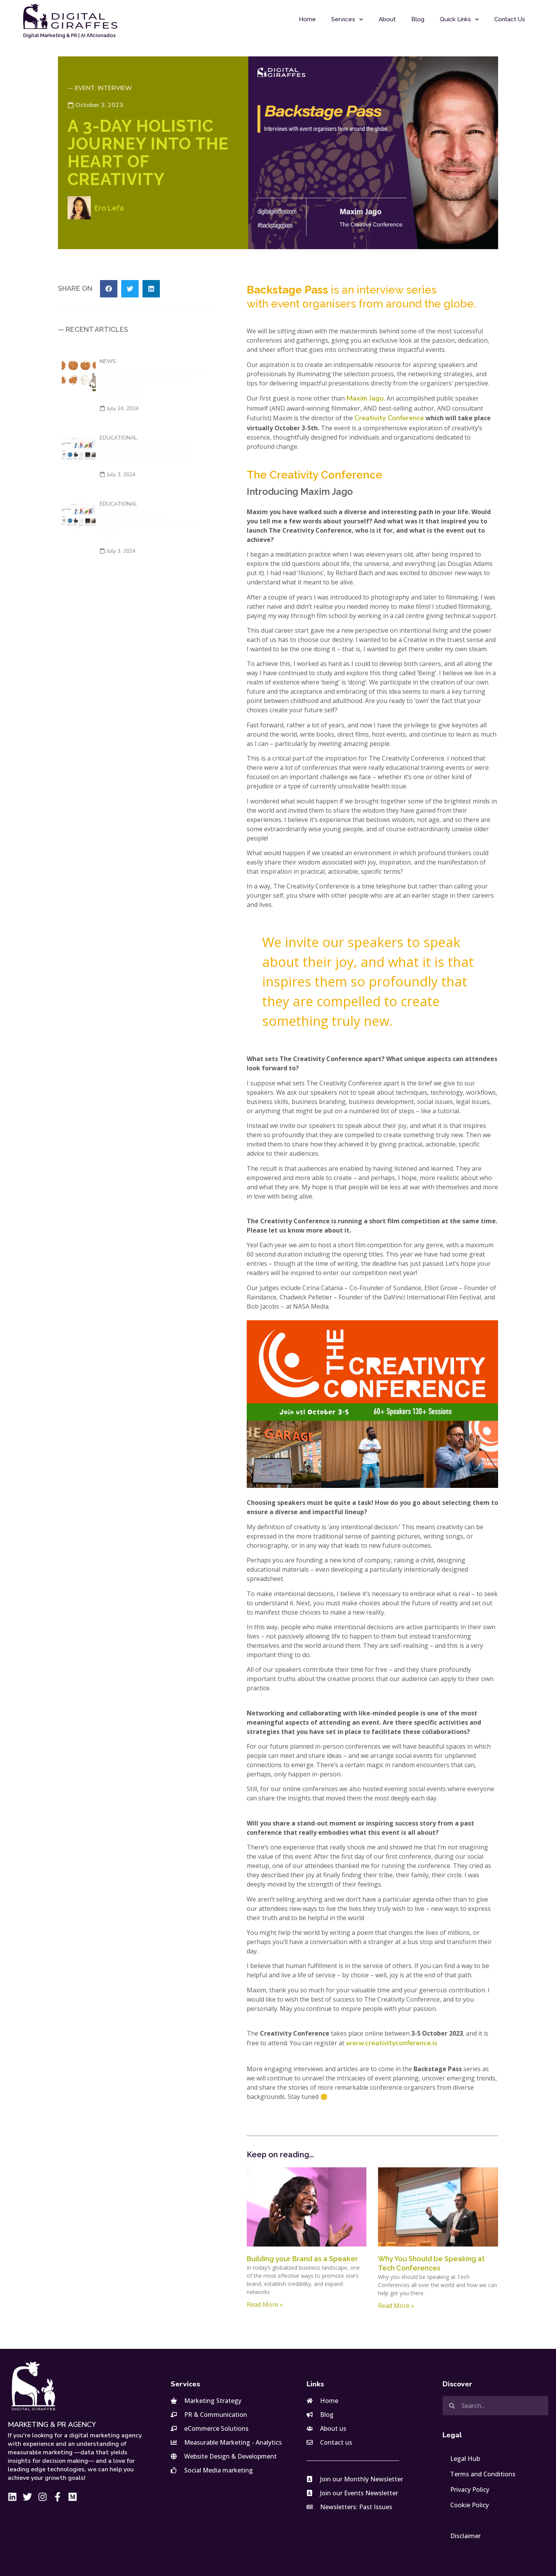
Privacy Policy (469, 2489)
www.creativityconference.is (391, 2043)
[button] (108, 288)
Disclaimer (465, 2536)
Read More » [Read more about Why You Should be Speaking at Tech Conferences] (396, 2305)
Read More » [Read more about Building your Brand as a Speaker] (265, 2304)
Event (85, 88)
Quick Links (459, 19)
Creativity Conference (389, 418)
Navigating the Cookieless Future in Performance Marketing (151, 381)
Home (307, 19)
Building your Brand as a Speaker (302, 2259)
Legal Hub (465, 2458)
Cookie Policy (469, 2505)
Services (347, 19)
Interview (115, 88)
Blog (417, 19)
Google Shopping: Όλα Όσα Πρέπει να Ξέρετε (145, 453)
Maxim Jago (365, 398)
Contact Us (509, 19)
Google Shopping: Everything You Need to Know (147, 524)
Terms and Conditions (482, 2474)
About (387, 19)
